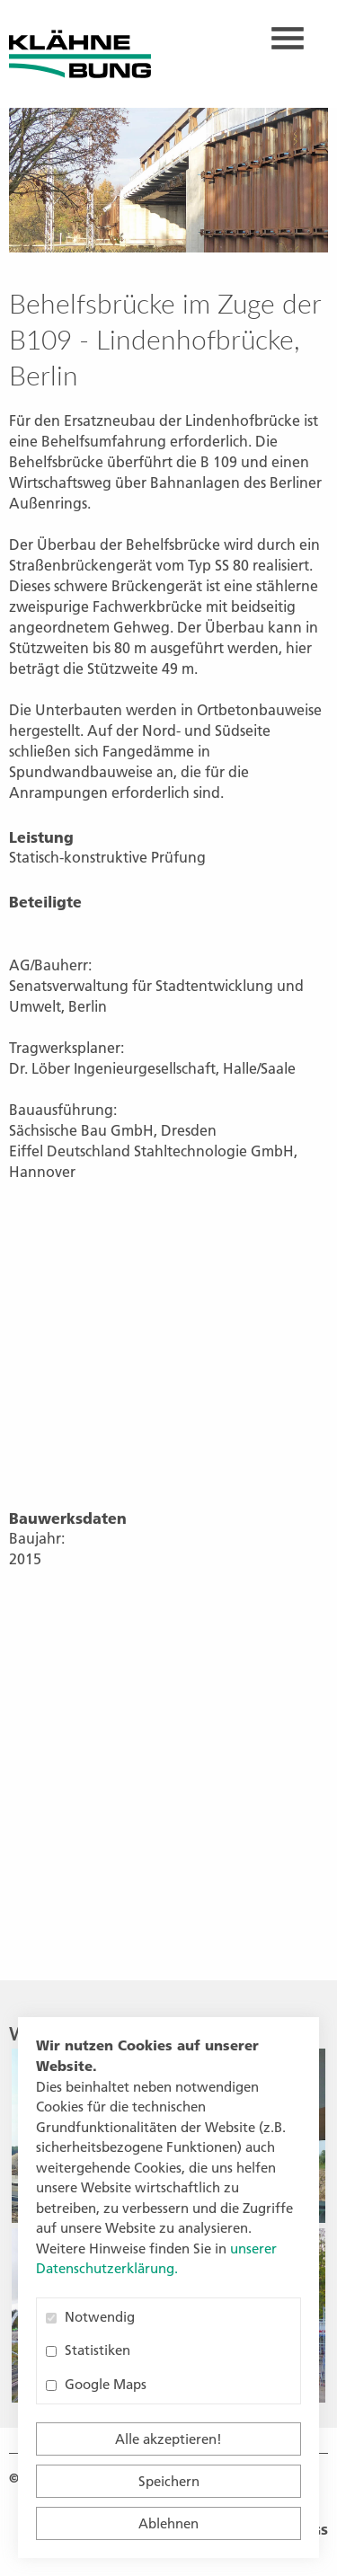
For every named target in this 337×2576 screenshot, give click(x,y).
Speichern (169, 2481)
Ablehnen (168, 2523)
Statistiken (88, 2350)
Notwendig (90, 2316)
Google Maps (96, 2384)
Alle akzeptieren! (168, 2439)
